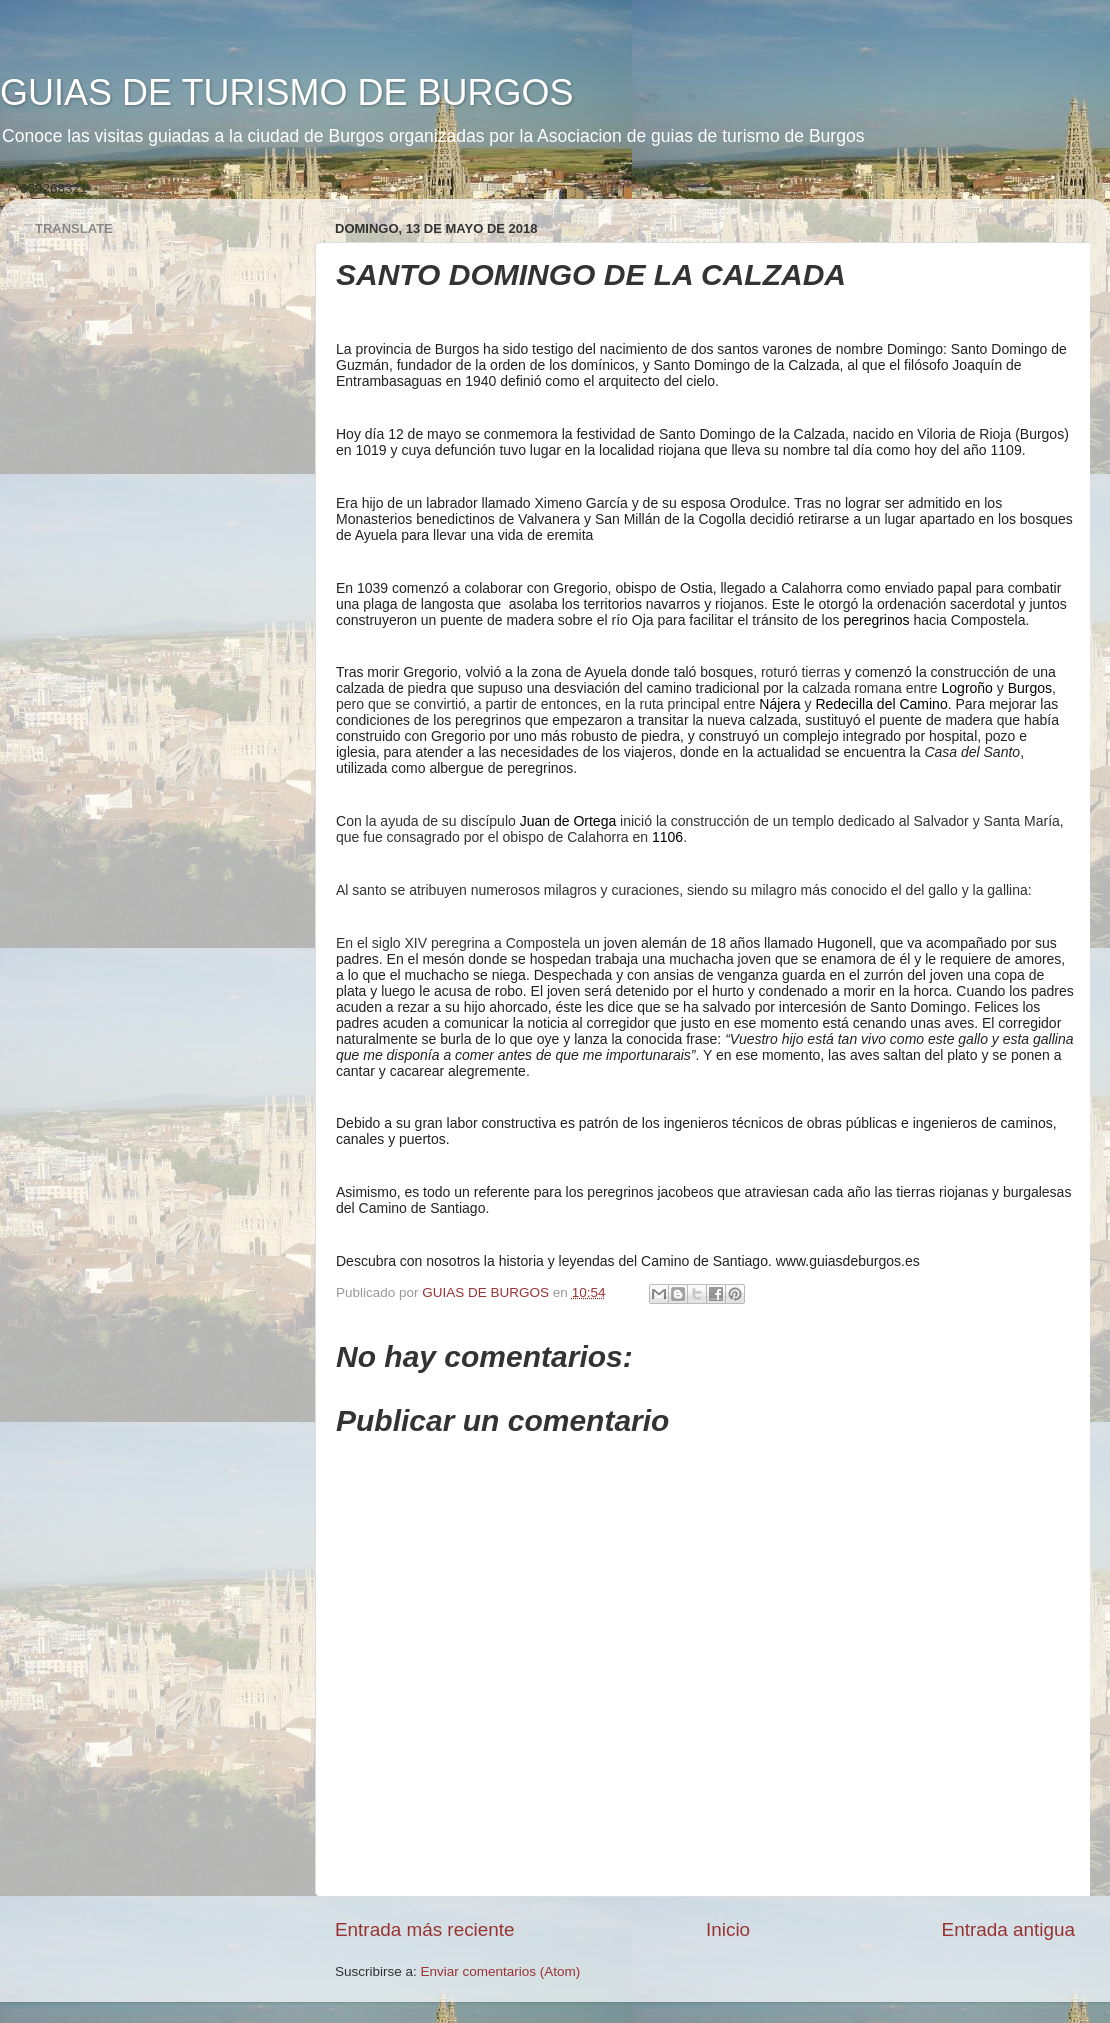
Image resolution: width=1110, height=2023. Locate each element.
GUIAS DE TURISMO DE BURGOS (286, 92)
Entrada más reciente (425, 1929)
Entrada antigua (1008, 1929)
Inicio (728, 1929)
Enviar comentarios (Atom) (501, 1971)
